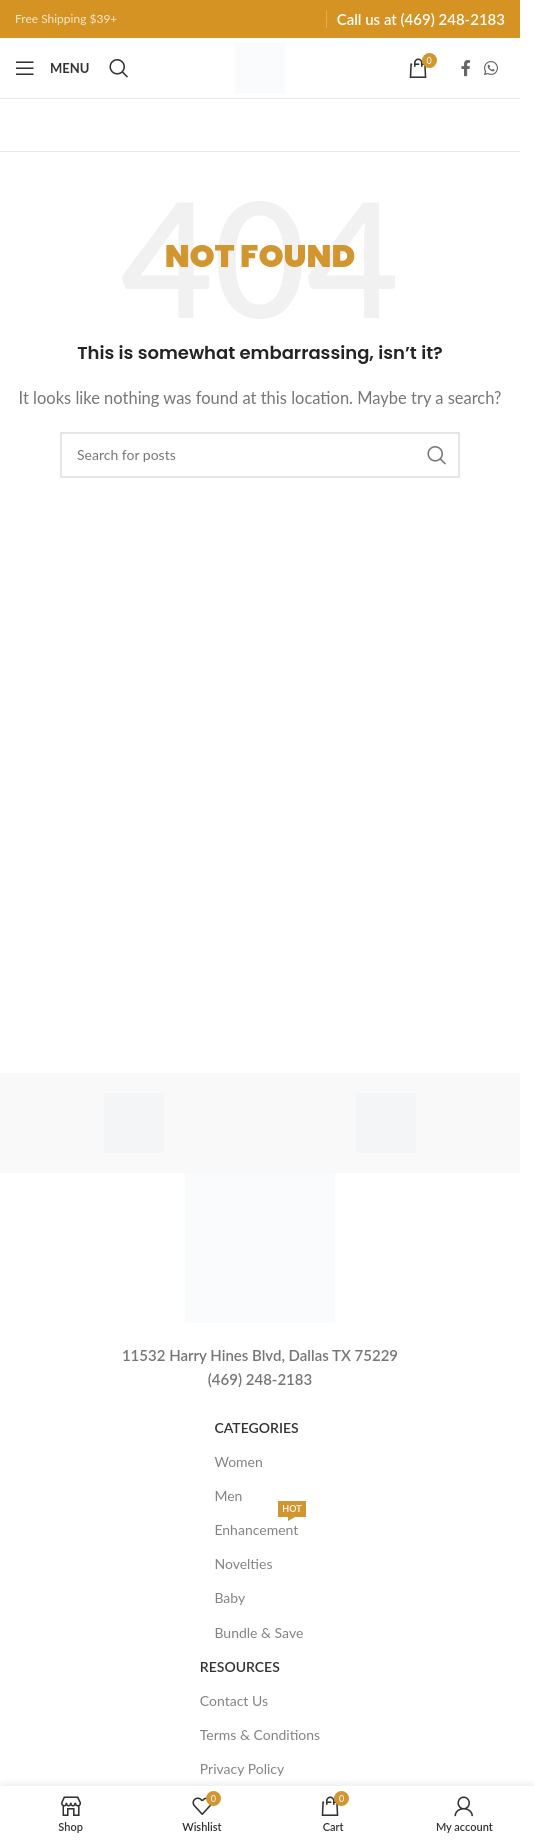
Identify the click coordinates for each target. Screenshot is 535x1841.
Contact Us (234, 1700)
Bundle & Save (258, 1632)
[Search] (119, 68)
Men (228, 1495)
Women (238, 1461)
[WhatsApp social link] (491, 68)
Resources (240, 1666)
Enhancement (259, 1525)
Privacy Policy (242, 1768)
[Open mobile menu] (52, 68)
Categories (256, 1427)
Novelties (243, 1563)
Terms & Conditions (260, 1734)
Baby (229, 1597)
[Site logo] (260, 66)
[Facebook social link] (466, 68)
